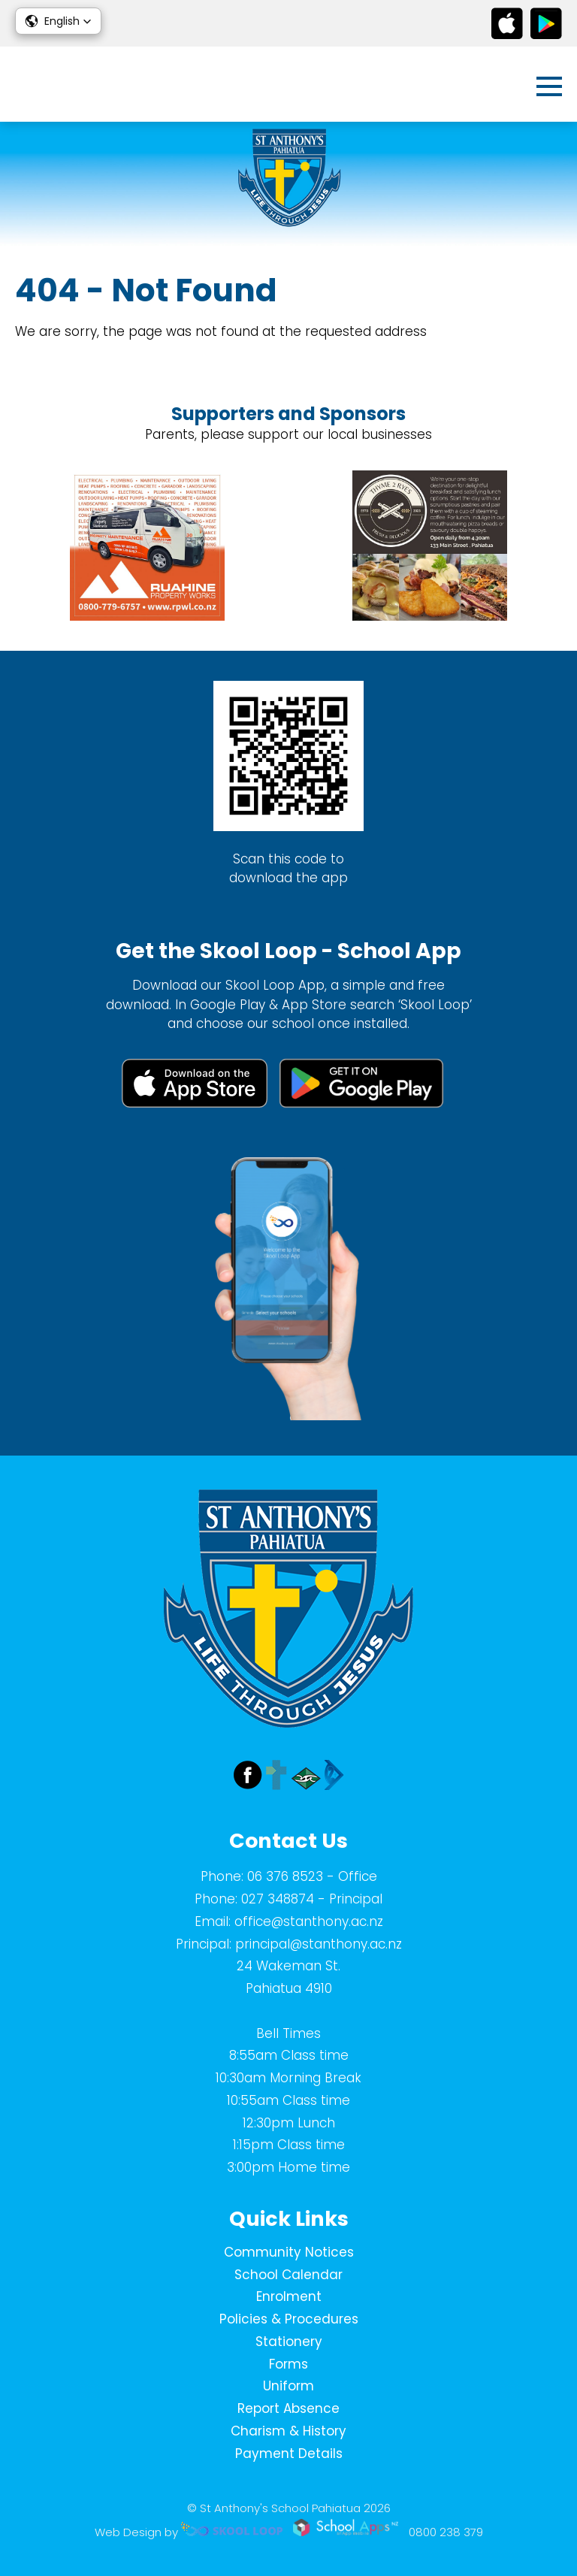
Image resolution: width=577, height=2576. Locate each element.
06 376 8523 (285, 1876)
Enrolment (289, 2296)
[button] (58, 21)
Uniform (288, 2386)
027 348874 (277, 1899)
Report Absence (288, 2408)
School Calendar (288, 2275)
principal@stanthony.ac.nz (318, 1944)
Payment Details (289, 2453)
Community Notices (289, 2252)
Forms (288, 2364)
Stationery (288, 2342)
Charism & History (288, 2431)
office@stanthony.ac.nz (308, 1921)
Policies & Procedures (288, 2319)
